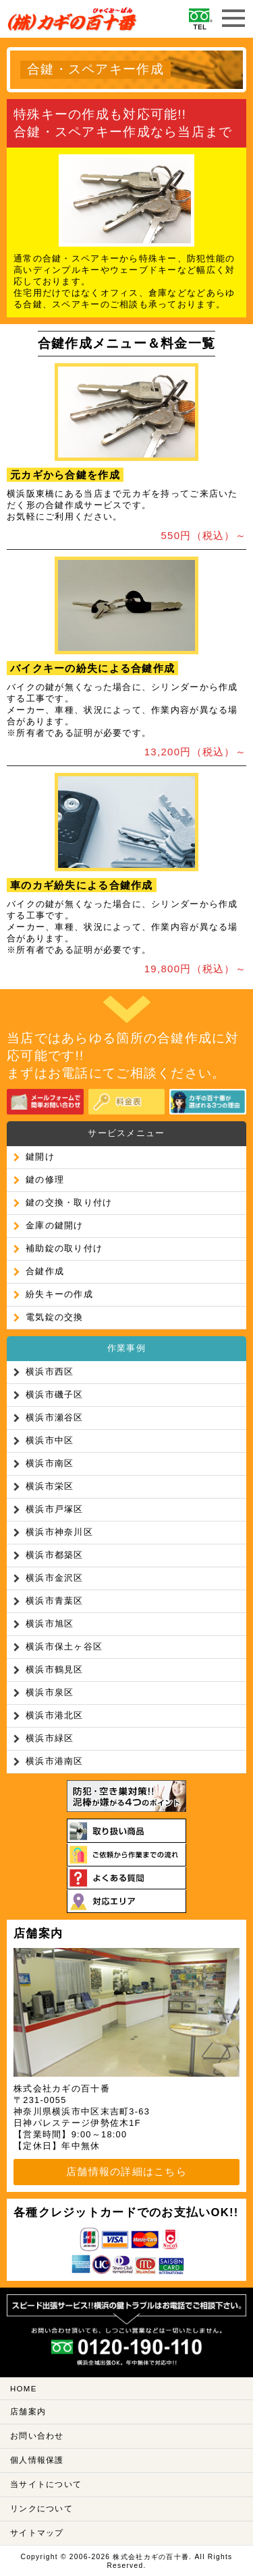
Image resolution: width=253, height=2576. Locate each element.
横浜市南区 (50, 1463)
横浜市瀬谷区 (55, 1417)
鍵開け (40, 1157)
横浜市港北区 (55, 1715)
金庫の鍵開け (55, 1225)
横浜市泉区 (50, 1692)
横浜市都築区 (55, 1555)
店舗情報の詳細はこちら (126, 2171)
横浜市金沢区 (55, 1578)
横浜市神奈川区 (59, 1532)
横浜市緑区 (50, 1738)
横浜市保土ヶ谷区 (64, 1646)
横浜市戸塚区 (55, 1509)
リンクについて (41, 2509)
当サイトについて (46, 2484)
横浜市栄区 (50, 1486)
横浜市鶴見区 (55, 1669)
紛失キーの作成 (59, 1294)
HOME (23, 2389)
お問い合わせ (37, 2436)
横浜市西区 (50, 1371)
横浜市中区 (50, 1440)
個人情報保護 (37, 2460)
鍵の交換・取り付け (69, 1202)
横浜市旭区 (50, 1624)
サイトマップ (37, 2533)
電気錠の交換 (55, 1317)
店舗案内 (28, 2412)
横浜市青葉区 (55, 1601)
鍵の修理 (45, 1179)
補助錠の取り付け (64, 1248)
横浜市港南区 (55, 1761)
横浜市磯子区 (55, 1394)
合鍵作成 (45, 1271)
